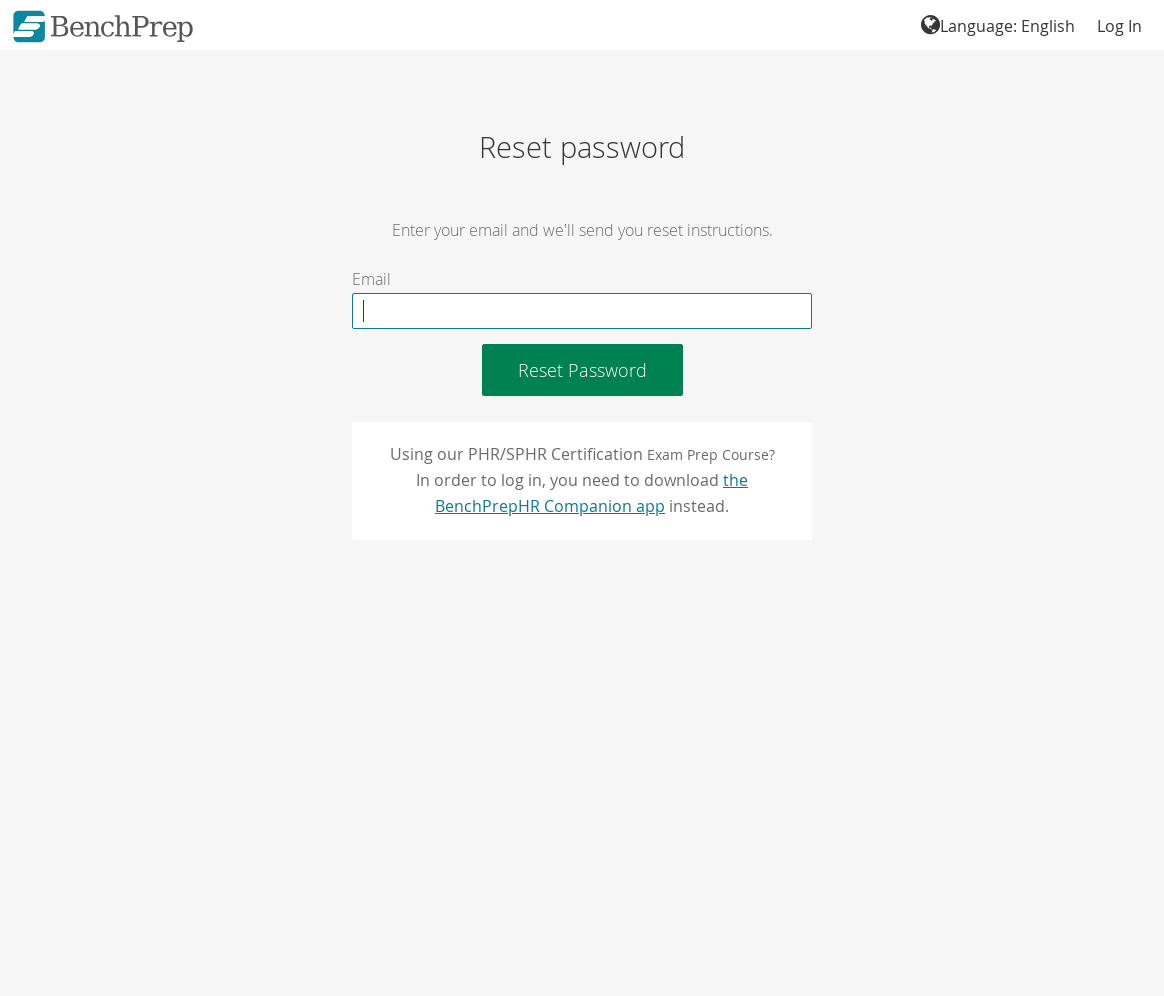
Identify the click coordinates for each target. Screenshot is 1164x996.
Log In (1119, 26)
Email (371, 279)
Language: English (998, 25)
